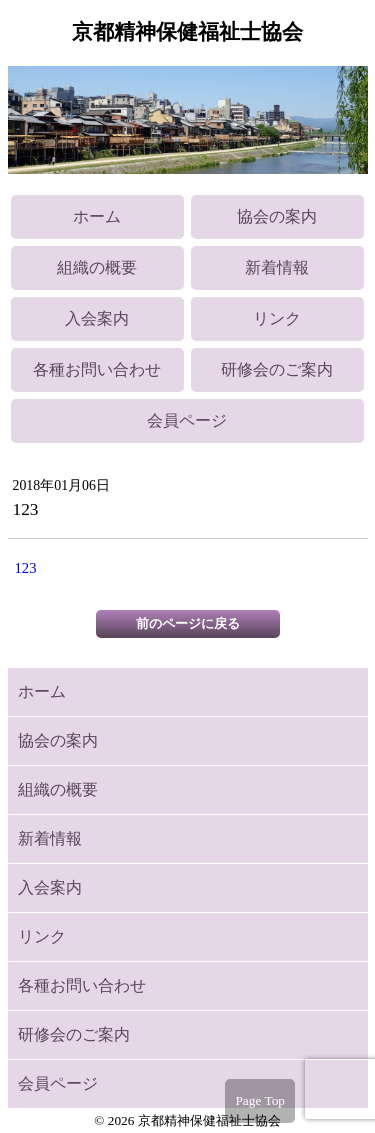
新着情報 (277, 267)
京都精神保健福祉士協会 (187, 32)
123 (26, 568)
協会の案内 (277, 216)
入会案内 (97, 318)
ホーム (97, 216)
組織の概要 (97, 267)
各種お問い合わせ (97, 369)
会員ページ (187, 420)
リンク (277, 318)
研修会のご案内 (277, 369)
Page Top (260, 1100)
